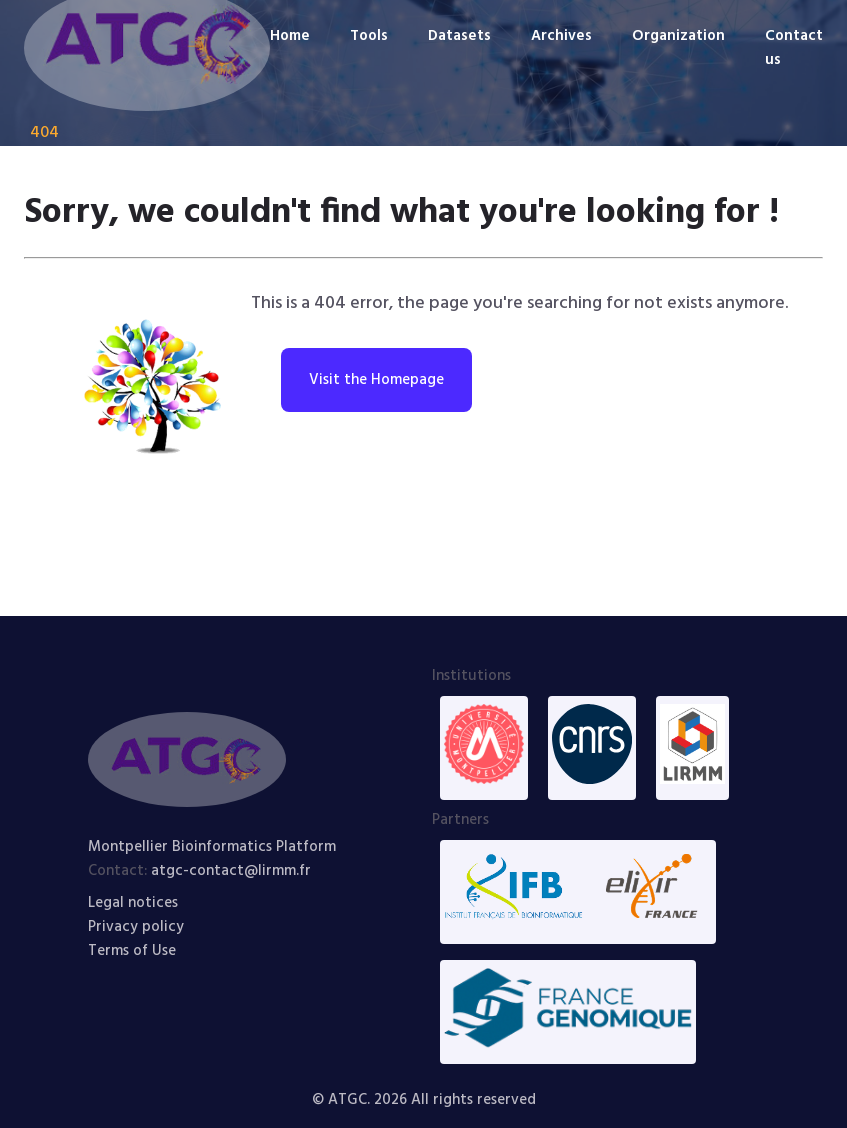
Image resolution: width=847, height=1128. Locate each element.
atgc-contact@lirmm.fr (231, 871)
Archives (561, 36)
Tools (369, 36)
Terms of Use (132, 951)
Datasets (459, 36)
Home (290, 36)
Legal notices (133, 903)
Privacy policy (136, 927)
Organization (678, 36)
